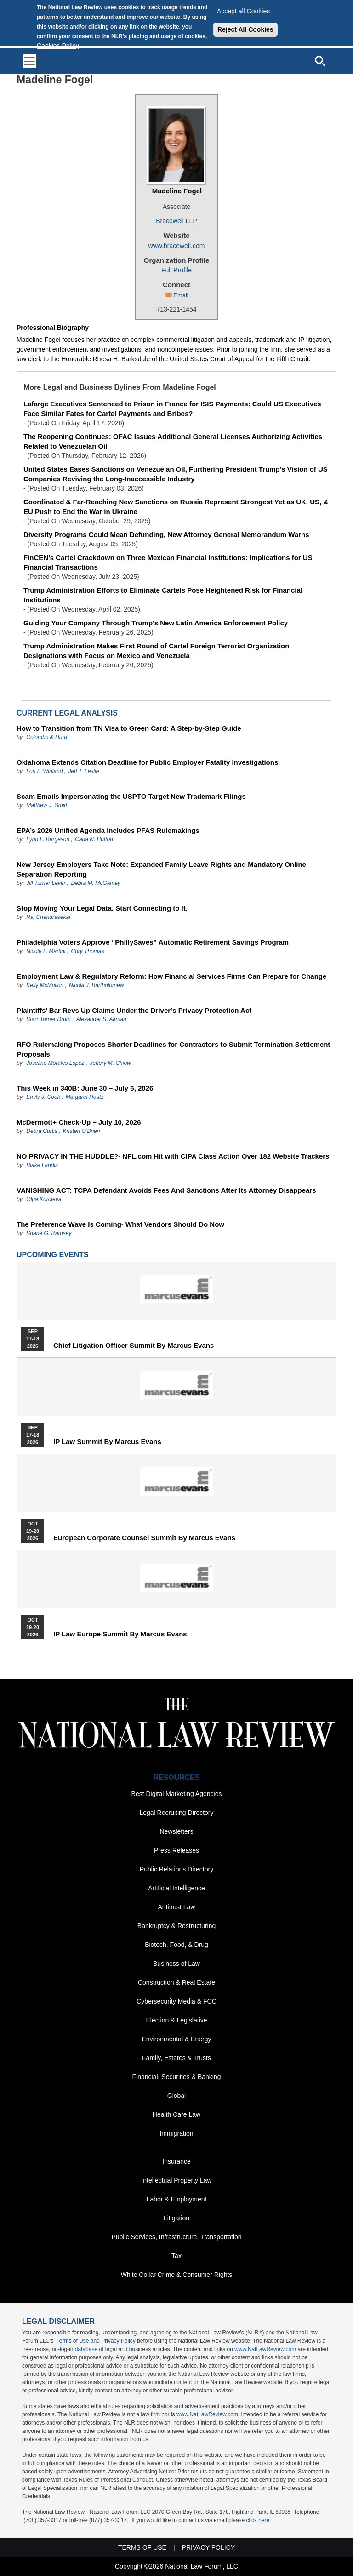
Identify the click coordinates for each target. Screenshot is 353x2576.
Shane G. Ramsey (48, 1233)
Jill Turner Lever (46, 883)
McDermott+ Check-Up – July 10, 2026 (79, 1122)
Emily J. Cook (43, 1097)
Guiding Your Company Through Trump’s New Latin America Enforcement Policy (155, 623)
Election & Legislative (176, 2020)
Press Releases (176, 1850)
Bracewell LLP (176, 221)
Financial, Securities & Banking (176, 2076)
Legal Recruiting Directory (176, 1812)
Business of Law (176, 1963)
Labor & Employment (177, 2199)
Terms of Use (73, 2341)
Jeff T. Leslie (83, 771)
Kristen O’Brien (81, 1131)
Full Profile (176, 270)
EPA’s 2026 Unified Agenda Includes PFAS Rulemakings (108, 830)
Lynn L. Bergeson (47, 839)
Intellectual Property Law (176, 2180)
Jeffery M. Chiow (110, 1063)
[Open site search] (319, 61)
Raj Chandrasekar (48, 917)
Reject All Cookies (245, 29)
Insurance (176, 2161)
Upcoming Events (52, 1255)
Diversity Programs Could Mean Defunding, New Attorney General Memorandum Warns (166, 534)
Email (180, 295)
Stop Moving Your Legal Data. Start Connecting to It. (102, 908)
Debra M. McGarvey (95, 883)
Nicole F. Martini (45, 951)
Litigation (176, 2218)
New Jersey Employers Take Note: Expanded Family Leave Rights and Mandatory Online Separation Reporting (161, 869)
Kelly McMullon (44, 985)
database (86, 2349)
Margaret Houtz (85, 1097)
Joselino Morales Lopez (55, 1063)
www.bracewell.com (176, 245)
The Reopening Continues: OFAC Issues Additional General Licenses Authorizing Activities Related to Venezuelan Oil (172, 441)
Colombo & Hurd (46, 737)
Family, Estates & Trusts (176, 2058)
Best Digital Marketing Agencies (176, 1793)
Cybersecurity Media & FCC (176, 2001)
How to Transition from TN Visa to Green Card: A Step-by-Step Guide (129, 728)
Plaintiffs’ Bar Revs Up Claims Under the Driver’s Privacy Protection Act (134, 1010)
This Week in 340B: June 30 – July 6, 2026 (85, 1088)
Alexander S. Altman (101, 1019)
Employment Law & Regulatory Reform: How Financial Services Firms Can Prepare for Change (171, 976)
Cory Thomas (87, 951)
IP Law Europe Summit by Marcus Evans (120, 1634)
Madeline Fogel (177, 191)
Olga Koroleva (43, 1199)
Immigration (176, 2133)
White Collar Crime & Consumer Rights (177, 2274)
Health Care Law (176, 2114)
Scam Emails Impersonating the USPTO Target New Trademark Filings (131, 796)
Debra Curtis (41, 1131)
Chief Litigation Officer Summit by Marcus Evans (133, 1345)
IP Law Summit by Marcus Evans (107, 1441)
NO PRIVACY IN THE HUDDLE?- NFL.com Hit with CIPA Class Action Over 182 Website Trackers (173, 1156)
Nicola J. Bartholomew (96, 985)
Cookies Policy (58, 45)
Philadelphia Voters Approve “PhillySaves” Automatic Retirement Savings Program (153, 942)
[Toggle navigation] (29, 61)
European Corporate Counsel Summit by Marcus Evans (144, 1538)
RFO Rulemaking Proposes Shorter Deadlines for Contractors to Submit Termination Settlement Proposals (173, 1049)
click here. (258, 2520)
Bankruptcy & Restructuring (176, 1925)
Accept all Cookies (243, 11)
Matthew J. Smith (47, 805)
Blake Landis (42, 1165)
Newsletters (176, 1831)
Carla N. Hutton (94, 839)
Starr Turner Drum (48, 1019)
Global (176, 2095)
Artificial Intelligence (176, 1888)
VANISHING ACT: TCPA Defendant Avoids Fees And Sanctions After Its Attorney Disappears (166, 1190)
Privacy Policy (118, 2341)
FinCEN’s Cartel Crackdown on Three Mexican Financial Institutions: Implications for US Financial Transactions (168, 562)
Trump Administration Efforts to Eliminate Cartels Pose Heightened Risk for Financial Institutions (162, 595)
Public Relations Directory (176, 1869)
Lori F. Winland (44, 771)
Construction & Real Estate (176, 1982)
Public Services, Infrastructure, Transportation (176, 2237)
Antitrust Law (176, 1907)
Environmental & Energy (176, 2039)
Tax (176, 2255)
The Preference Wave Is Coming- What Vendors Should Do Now (120, 1224)
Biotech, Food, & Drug (176, 1944)
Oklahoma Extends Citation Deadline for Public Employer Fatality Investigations (147, 762)
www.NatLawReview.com (265, 2349)
